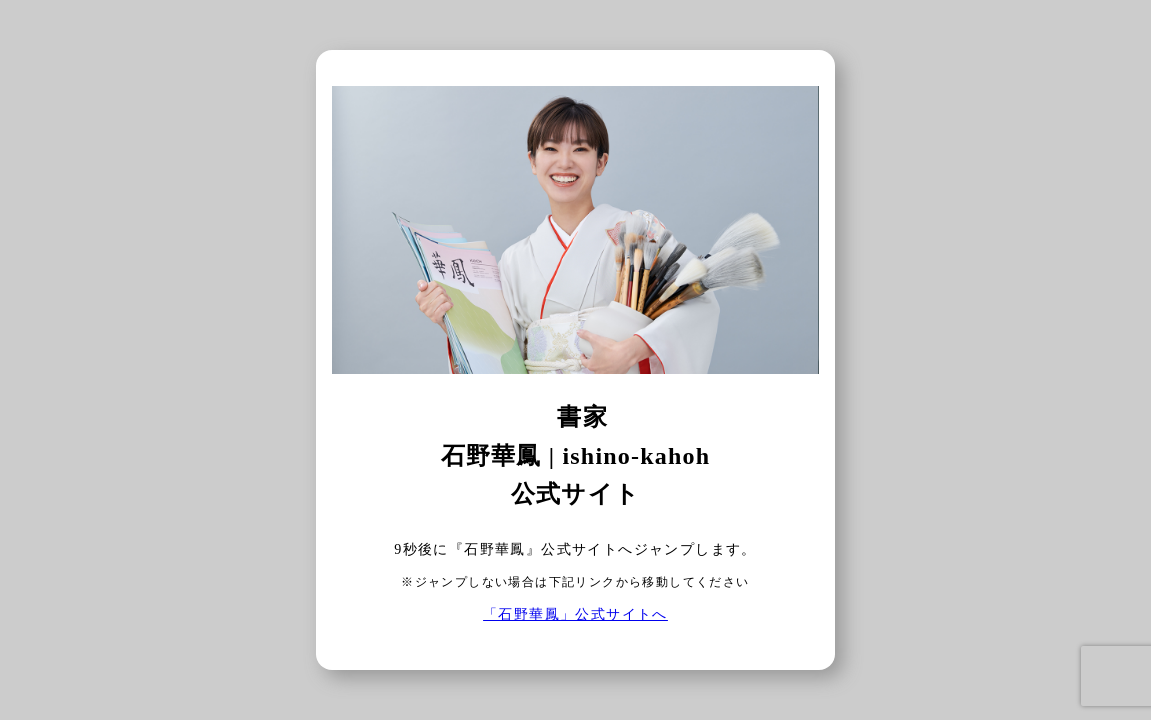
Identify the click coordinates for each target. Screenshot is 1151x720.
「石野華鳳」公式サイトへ (575, 614)
